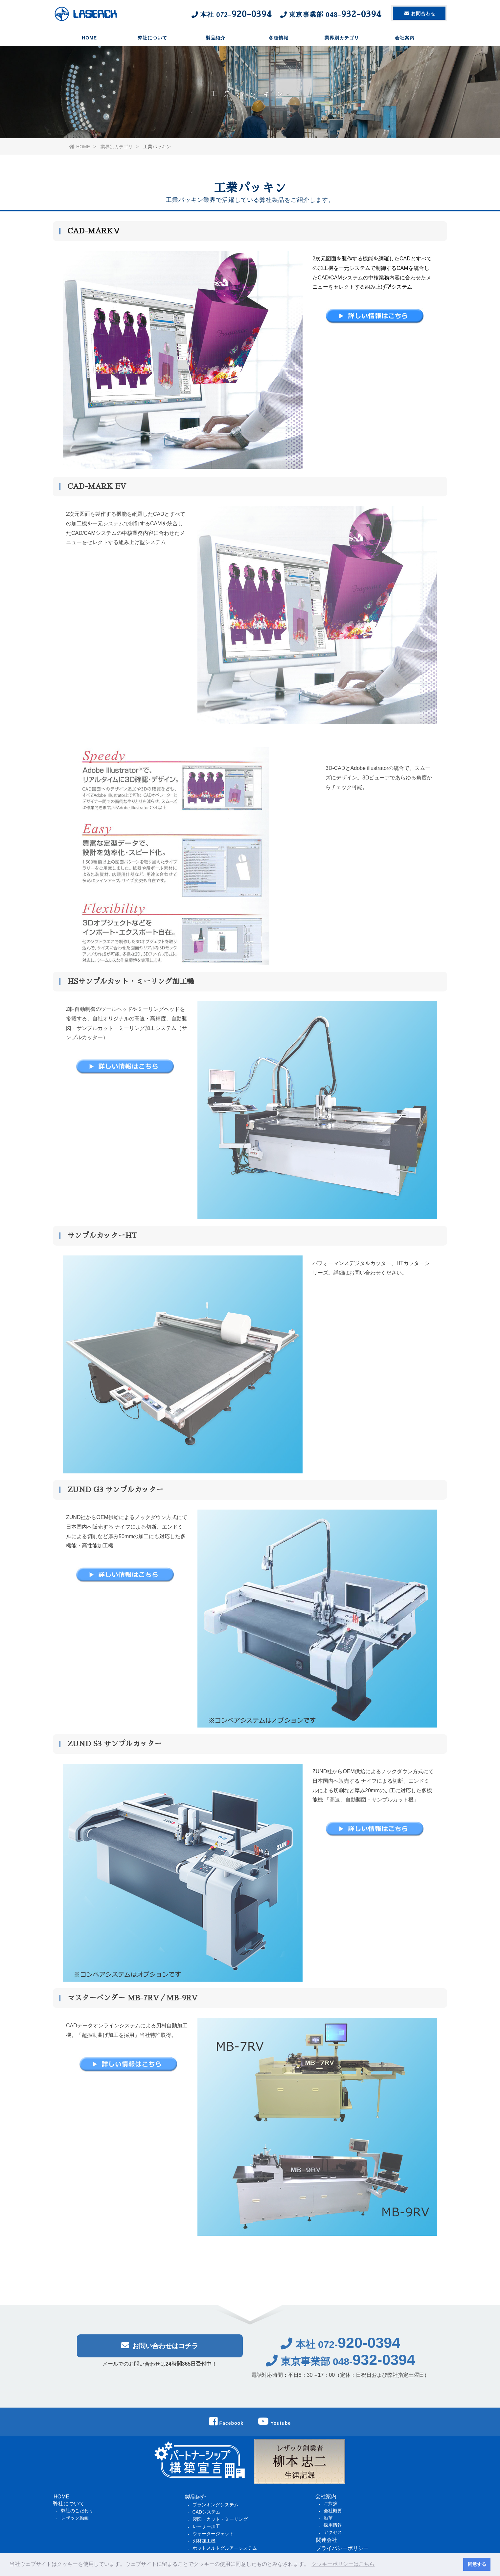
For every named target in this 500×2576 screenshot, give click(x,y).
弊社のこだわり (77, 2510)
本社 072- (340, 2349)
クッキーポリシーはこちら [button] (343, 2564)
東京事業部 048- (340, 2366)
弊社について (152, 37)
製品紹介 (215, 37)
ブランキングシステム (216, 2504)
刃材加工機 (204, 2540)
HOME (89, 37)
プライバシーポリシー (342, 2548)
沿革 (328, 2517)
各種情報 (278, 37)
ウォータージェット (213, 2533)
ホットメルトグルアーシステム (225, 2548)
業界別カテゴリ (342, 37)
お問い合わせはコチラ (159, 2350)
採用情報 (333, 2525)
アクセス (333, 2532)
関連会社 (326, 2540)
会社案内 (405, 37)
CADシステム (207, 2512)
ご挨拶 (330, 2503)
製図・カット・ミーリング (220, 2519)
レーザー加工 (206, 2526)
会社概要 (333, 2510)
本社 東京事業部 (285, 14)
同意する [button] (477, 2564)
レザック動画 (75, 2517)
